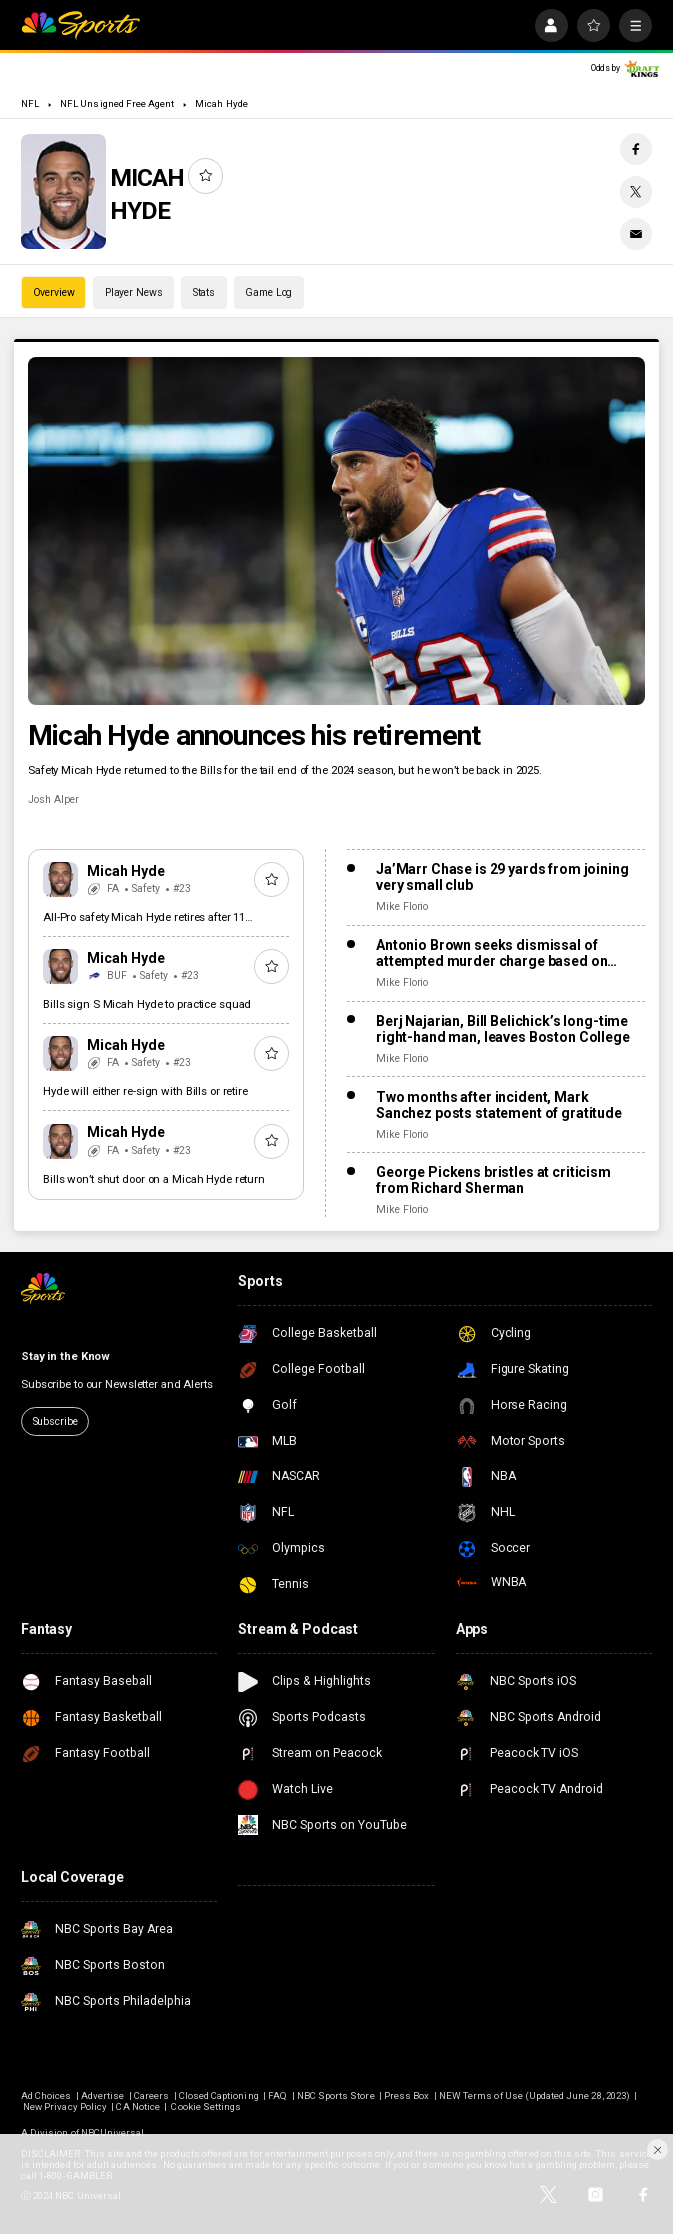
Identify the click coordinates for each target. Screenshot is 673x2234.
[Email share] (636, 234)
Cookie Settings (206, 2106)
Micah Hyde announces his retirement (254, 735)
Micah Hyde (221, 103)
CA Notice (137, 2106)
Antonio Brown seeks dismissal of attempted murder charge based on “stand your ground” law (492, 953)
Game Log (268, 292)
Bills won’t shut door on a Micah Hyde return (154, 1179)
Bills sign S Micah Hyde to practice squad (147, 1004)
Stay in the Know (65, 1356)
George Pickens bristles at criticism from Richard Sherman (493, 1180)
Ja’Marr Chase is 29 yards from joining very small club (502, 877)
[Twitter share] (636, 192)
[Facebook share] (636, 149)
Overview (54, 292)
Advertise (102, 2095)
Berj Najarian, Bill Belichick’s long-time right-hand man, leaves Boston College (503, 1029)
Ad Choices (46, 2095)
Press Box (406, 2095)
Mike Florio (402, 906)
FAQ (277, 2095)
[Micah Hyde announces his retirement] (336, 530)
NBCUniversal (113, 2132)
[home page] (80, 25)
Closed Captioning (219, 2095)
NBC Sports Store (336, 2095)
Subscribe (55, 1421)
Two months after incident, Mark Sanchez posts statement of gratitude (499, 1105)
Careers (151, 2095)
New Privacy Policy (65, 2106)
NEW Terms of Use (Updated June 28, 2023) (534, 2095)
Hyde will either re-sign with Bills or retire (145, 1091)
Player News (134, 292)
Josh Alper (53, 799)
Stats (204, 292)
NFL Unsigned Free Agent (117, 103)
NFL (30, 103)
